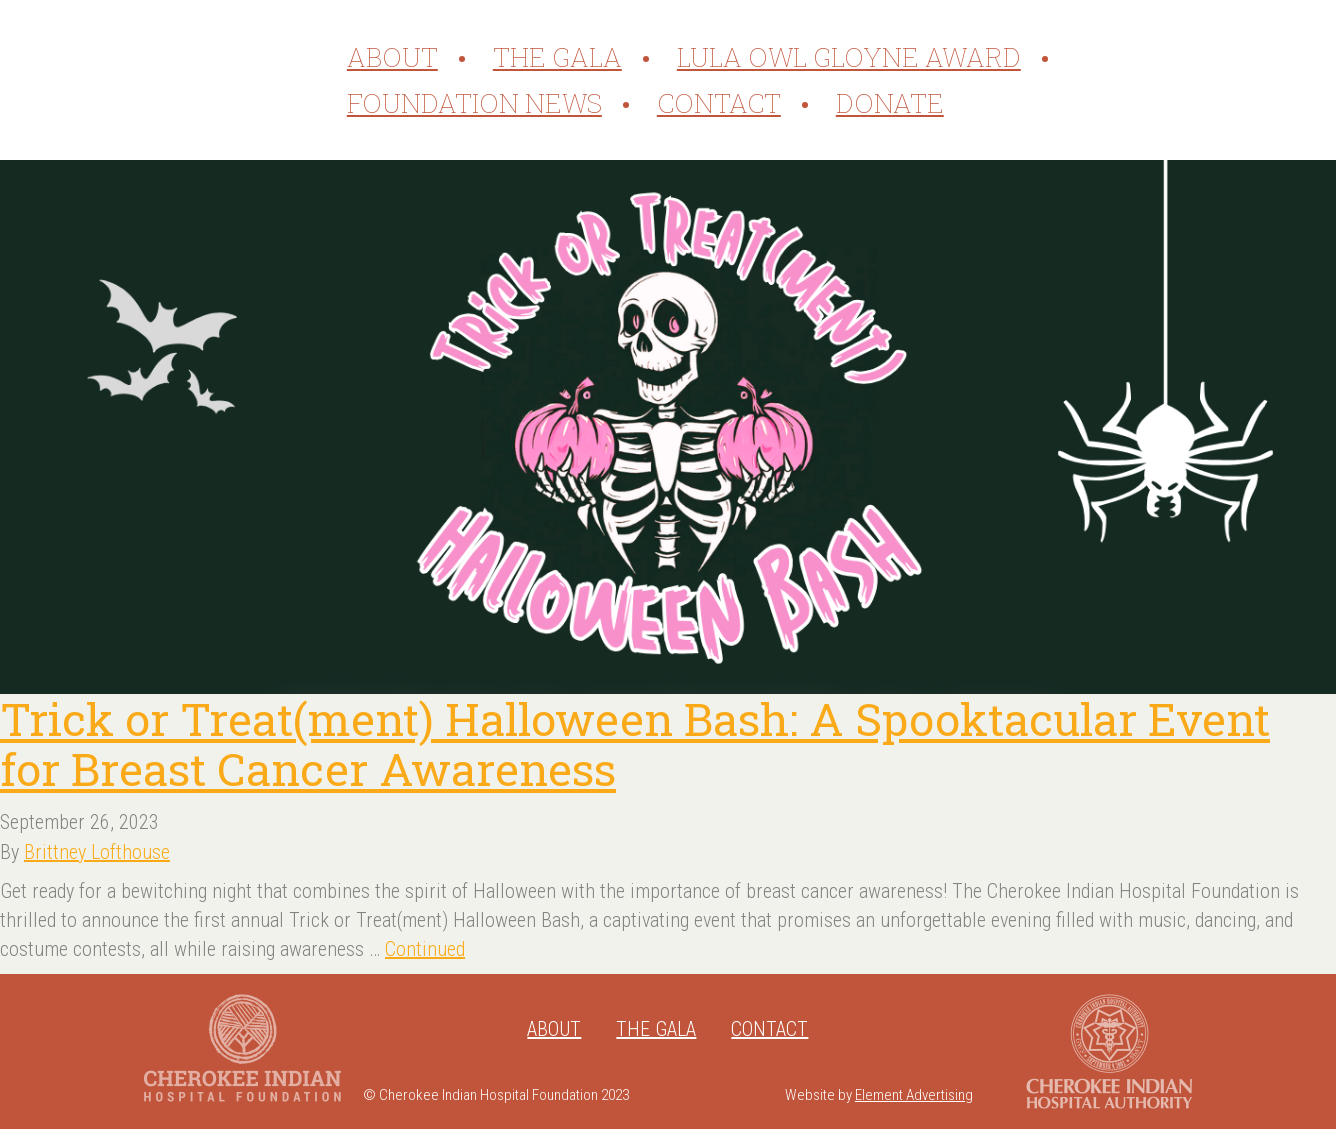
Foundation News (474, 103)
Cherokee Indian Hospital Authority (1109, 1051)
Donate (890, 103)
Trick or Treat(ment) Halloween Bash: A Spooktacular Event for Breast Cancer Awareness (635, 743)
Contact (719, 103)
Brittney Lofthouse (97, 852)
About (392, 57)
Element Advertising (914, 1095)
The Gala (557, 57)
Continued (425, 949)
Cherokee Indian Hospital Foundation (192, 80)
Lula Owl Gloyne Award (849, 57)
